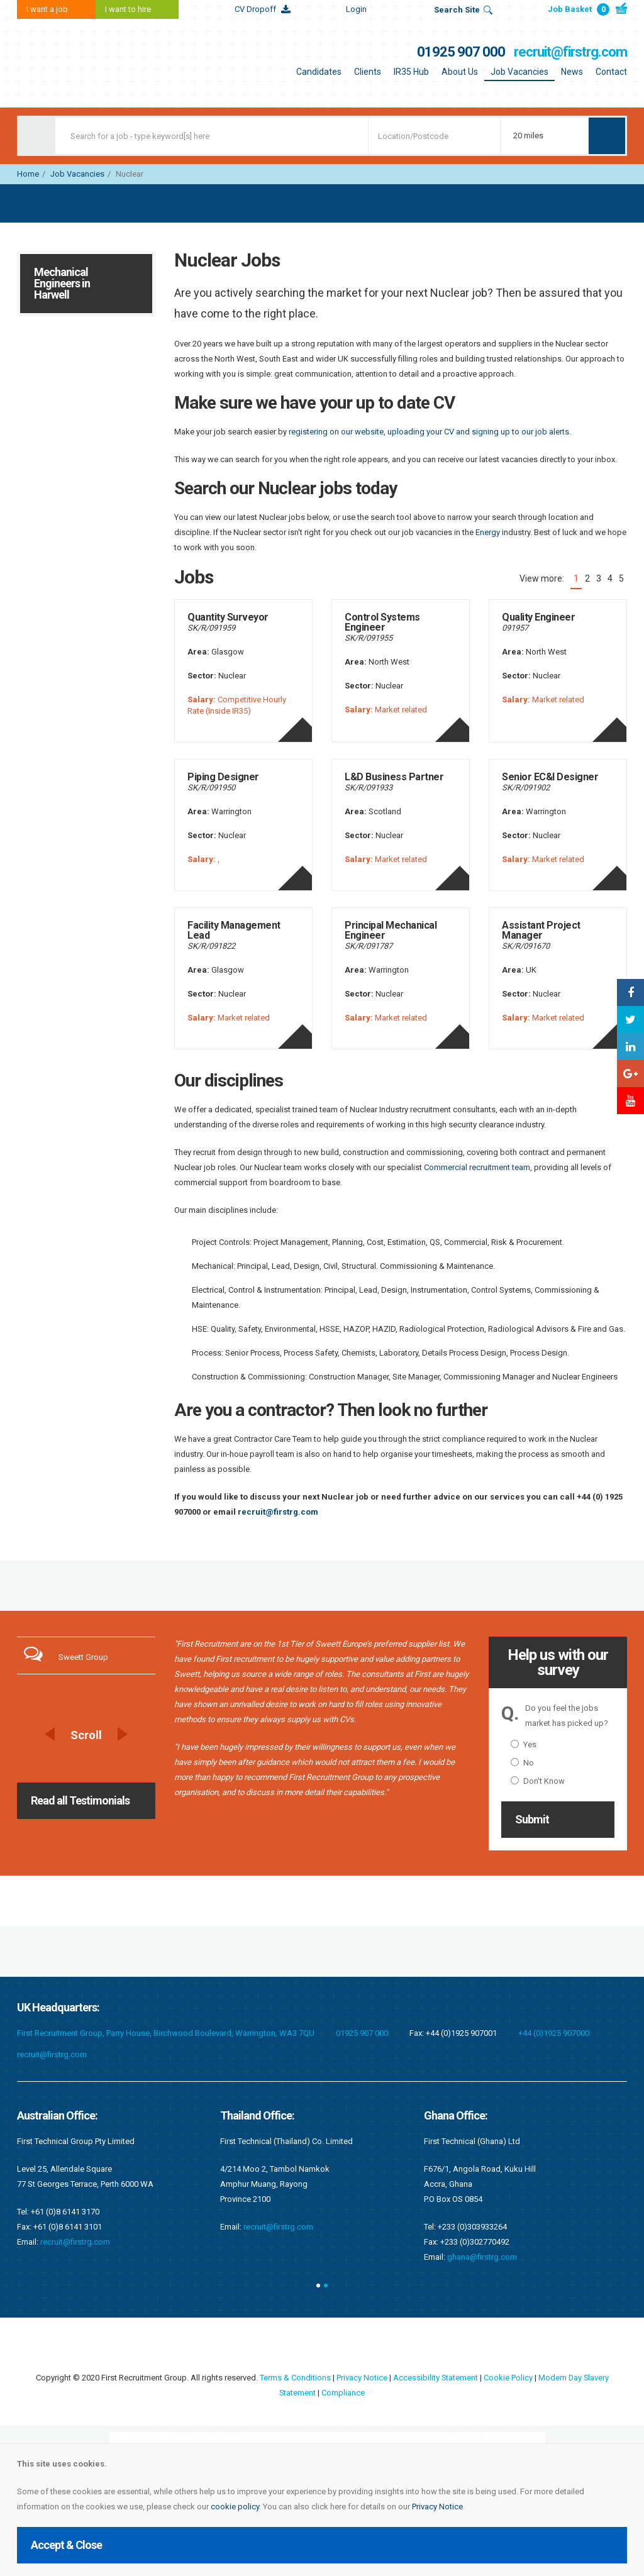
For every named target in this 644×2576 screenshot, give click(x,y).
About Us (459, 72)
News (572, 72)
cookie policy (235, 2506)
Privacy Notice (437, 2506)
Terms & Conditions (294, 2377)
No (522, 1762)
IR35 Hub (411, 72)
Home (28, 174)
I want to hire (128, 9)
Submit (532, 1819)
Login (356, 9)
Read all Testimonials (80, 1800)
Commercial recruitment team (477, 1167)
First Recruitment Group (95, 63)
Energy (487, 532)
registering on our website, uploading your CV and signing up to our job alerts (429, 431)
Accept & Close (66, 2544)
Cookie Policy (507, 2377)
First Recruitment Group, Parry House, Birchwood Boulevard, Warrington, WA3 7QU (165, 2033)
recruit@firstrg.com (570, 52)
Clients (367, 72)
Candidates (318, 72)
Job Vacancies (519, 72)
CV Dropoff (255, 9)
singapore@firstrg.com (285, 2196)
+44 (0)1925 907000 (553, 2033)
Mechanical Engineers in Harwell (62, 283)
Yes (523, 1744)
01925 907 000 (461, 52)
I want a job (47, 9)
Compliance (343, 2392)
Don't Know (538, 1781)
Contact (611, 72)
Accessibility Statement (434, 2377)
